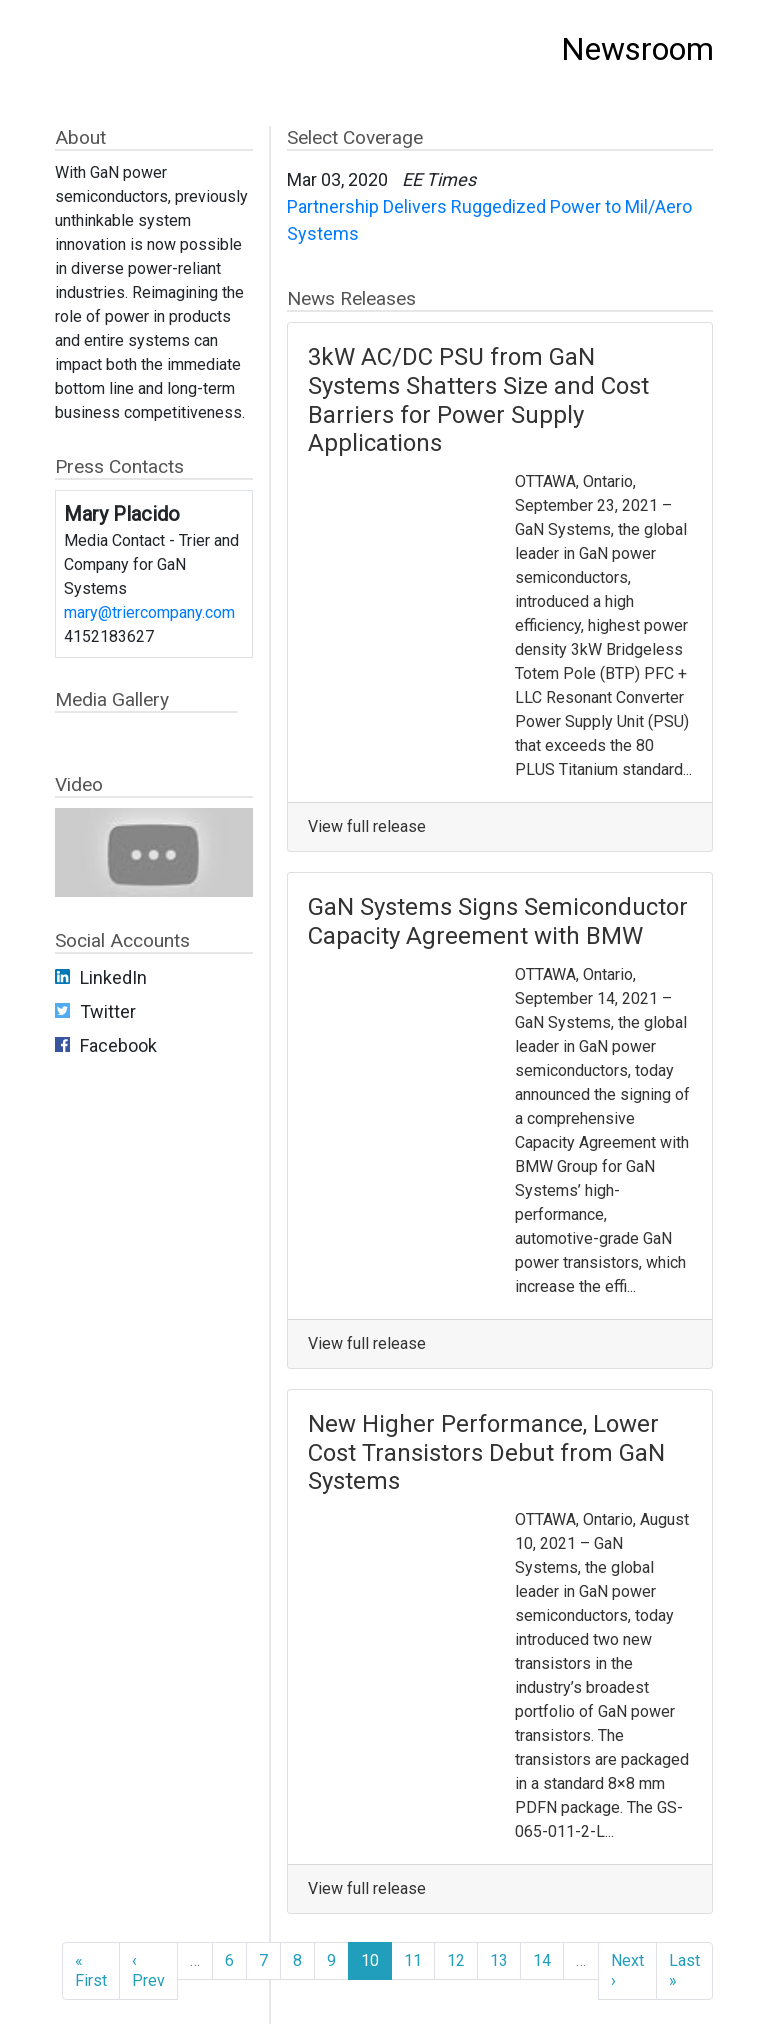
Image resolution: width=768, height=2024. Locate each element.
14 (542, 1960)
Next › (627, 1970)
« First (91, 1970)
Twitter (108, 1011)
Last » (684, 1970)
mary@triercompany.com (149, 612)
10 (370, 1960)
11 (413, 1960)
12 (456, 1960)
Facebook (118, 1045)
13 (499, 1960)
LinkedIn (113, 977)
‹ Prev (148, 1970)
